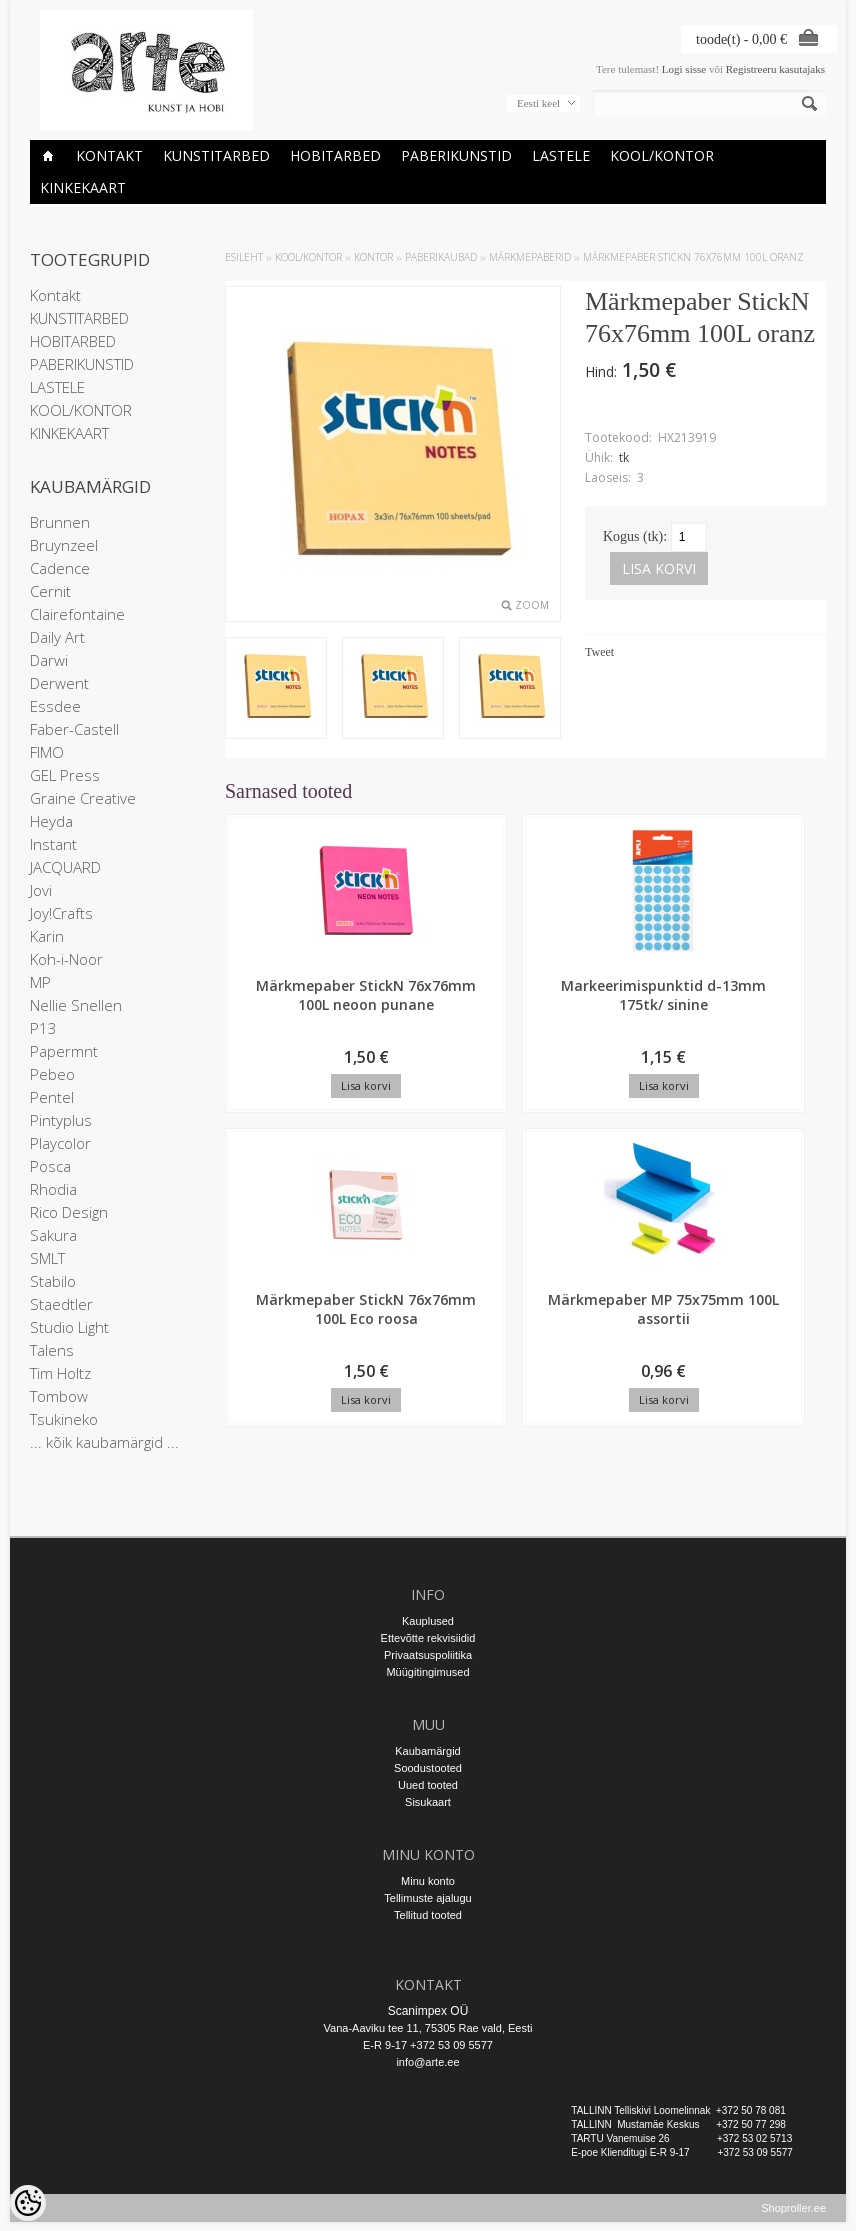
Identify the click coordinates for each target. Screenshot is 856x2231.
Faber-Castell (74, 729)
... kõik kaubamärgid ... (104, 1442)
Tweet (599, 652)
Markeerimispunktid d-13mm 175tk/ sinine (461, 1004)
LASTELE (561, 155)
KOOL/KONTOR (662, 155)
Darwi (49, 660)
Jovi (41, 890)
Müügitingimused (427, 1672)
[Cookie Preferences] (28, 2203)
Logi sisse (684, 69)
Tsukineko (64, 1419)
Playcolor (60, 1143)
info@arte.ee (427, 2062)
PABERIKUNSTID (456, 155)
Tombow (59, 1396)
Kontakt (109, 155)
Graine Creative (83, 798)
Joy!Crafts (61, 913)
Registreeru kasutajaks (775, 69)
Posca (50, 1166)
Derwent (59, 683)
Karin (47, 936)
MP (40, 982)
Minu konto (428, 1881)
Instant (53, 844)
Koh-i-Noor (66, 959)
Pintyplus (61, 1120)
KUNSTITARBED (216, 155)
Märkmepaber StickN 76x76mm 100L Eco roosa (607, 1014)
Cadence (60, 568)
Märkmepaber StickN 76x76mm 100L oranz (693, 257)
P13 (43, 1028)
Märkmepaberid (530, 257)
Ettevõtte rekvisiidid (428, 1638)
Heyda (51, 821)
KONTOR (373, 257)
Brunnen (60, 522)
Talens (52, 1350)
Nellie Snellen (76, 1005)
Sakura (53, 1235)
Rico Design (69, 1212)
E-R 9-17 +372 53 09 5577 (428, 2045)
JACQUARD (65, 867)
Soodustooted (428, 1768)
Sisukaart (428, 1802)
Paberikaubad (441, 257)
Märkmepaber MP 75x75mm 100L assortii (763, 1004)
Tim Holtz (60, 1373)
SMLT (47, 1258)
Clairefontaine (77, 614)
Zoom (532, 605)
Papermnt (64, 1051)
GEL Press (65, 775)
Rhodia (53, 1189)
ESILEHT (244, 257)
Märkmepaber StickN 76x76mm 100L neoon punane (295, 1014)
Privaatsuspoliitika (428, 1655)
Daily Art (57, 637)
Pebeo (52, 1074)
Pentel (52, 1097)
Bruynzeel (64, 545)
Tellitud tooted (428, 1915)
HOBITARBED (335, 155)
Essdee (55, 706)
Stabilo (53, 1281)
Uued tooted (428, 1785)
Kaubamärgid (427, 1751)
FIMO (47, 752)
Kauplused (428, 1621)
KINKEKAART (83, 187)
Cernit (50, 591)
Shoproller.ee (793, 2217)
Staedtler (61, 1304)
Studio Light (69, 1327)
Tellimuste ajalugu (427, 1898)
